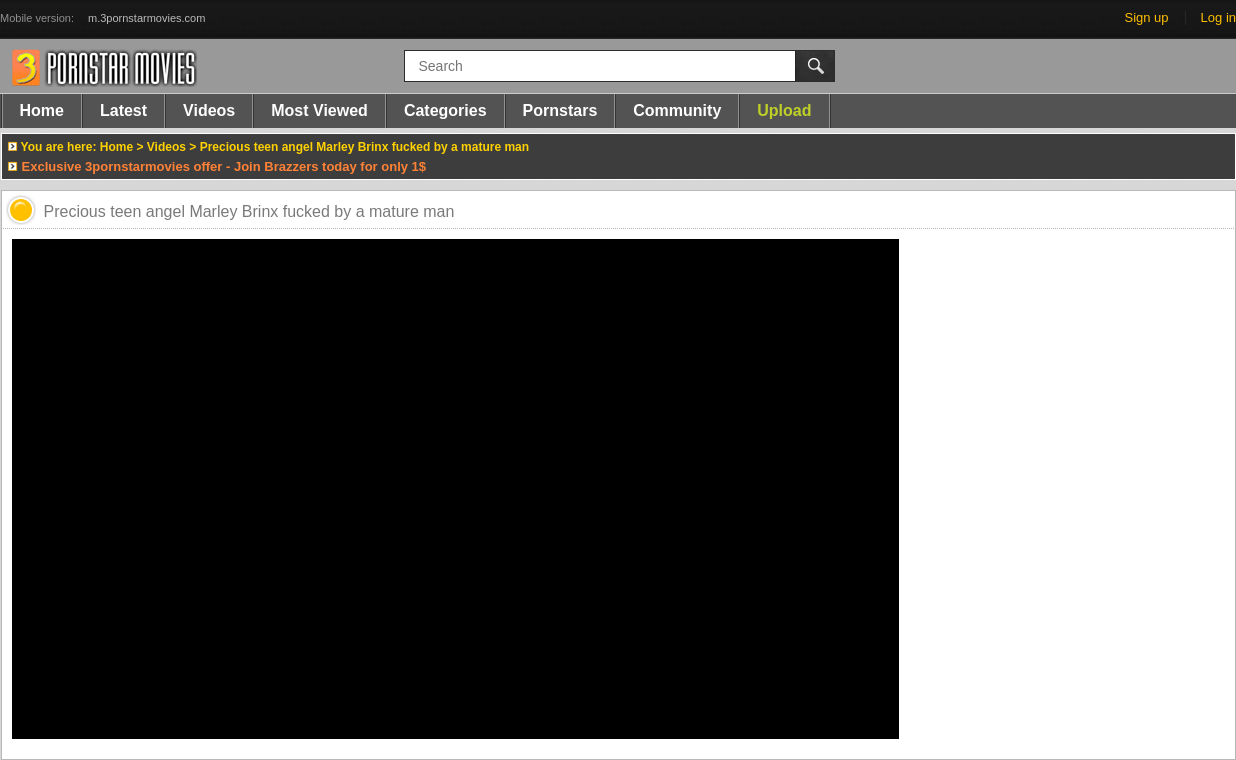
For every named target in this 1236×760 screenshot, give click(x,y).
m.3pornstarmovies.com (146, 18)
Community (677, 110)
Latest (123, 110)
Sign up (1146, 17)
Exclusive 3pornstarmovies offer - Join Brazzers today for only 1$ (224, 166)
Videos (209, 110)
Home (42, 110)
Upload (784, 110)
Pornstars (560, 110)
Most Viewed (319, 110)
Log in (1218, 17)
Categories (445, 110)
